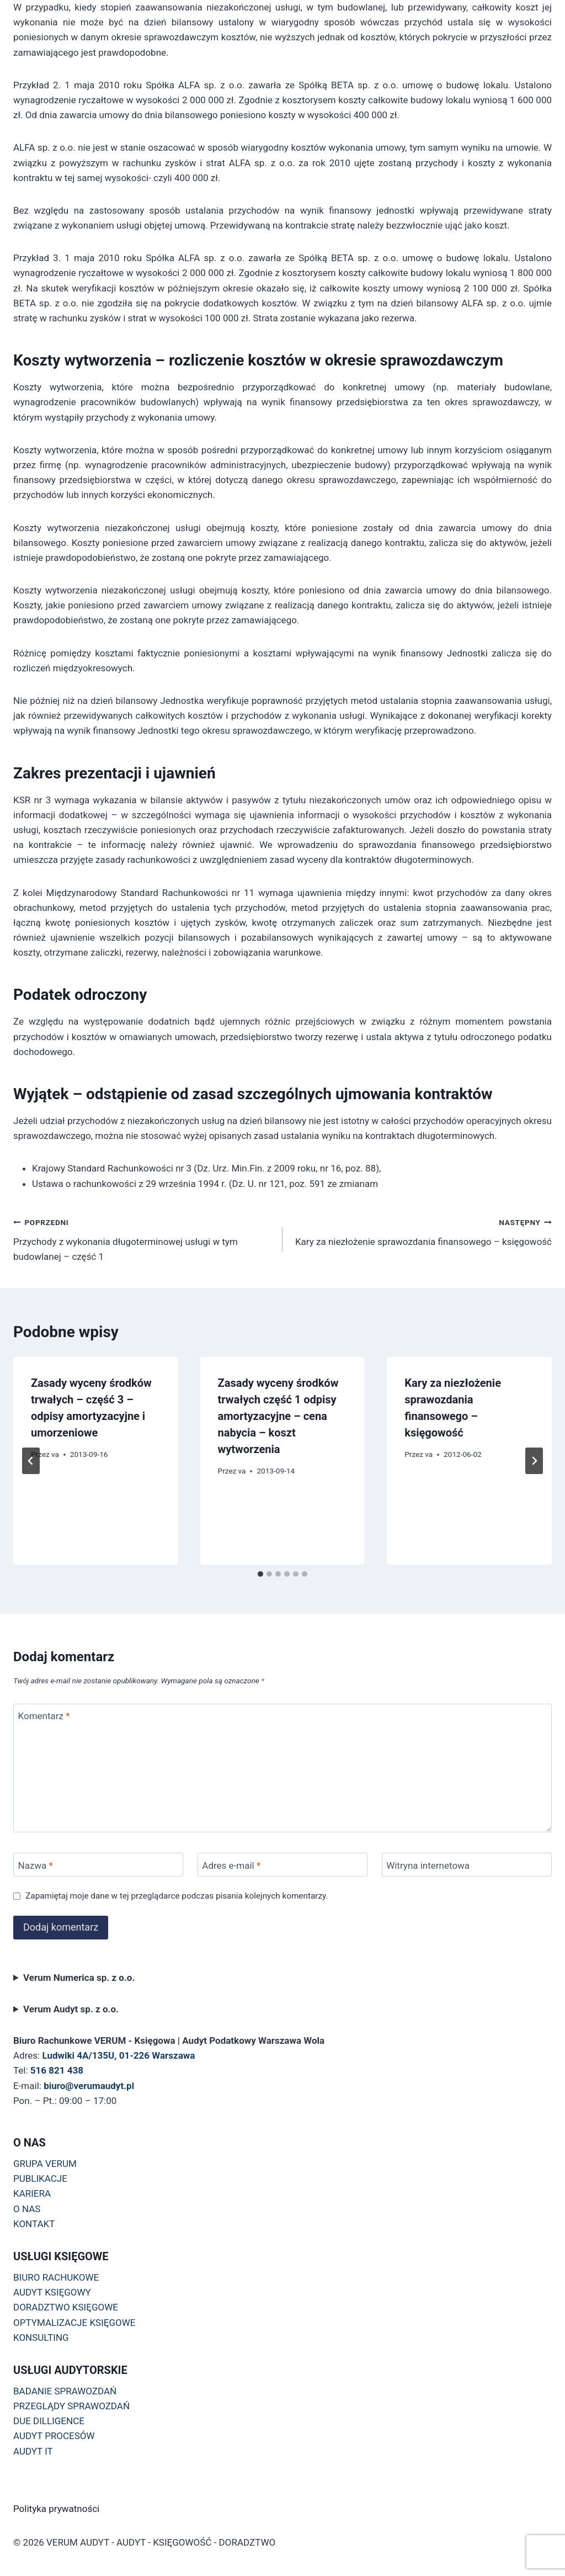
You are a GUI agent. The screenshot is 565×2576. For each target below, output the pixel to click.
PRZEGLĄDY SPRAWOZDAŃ (71, 2405)
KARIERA (32, 2193)
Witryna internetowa (428, 1864)
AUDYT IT (33, 2451)
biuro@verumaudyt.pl (89, 2085)
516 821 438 (56, 2070)
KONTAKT (34, 2223)
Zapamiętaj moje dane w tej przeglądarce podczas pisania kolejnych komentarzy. (176, 1896)
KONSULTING (41, 2337)
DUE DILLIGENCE (48, 2420)
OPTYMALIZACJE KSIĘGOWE (74, 2322)
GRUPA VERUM (45, 2163)
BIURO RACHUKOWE (56, 2277)
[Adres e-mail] (282, 1865)
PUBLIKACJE (40, 2178)
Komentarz (44, 1715)
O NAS (26, 2208)
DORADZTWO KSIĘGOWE (65, 2307)
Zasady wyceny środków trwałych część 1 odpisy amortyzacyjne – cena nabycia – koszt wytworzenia (278, 1416)
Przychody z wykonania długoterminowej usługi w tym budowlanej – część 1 (143, 1238)
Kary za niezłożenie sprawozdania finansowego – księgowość (422, 1231)
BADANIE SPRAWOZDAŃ (64, 2391)
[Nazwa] (98, 1865)
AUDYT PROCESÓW (54, 2435)
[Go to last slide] (31, 1461)
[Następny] (534, 1461)
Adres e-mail (231, 1864)
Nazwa (35, 1864)
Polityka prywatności (56, 2508)
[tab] (260, 1574)
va (55, 1454)
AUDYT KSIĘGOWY (52, 2292)
